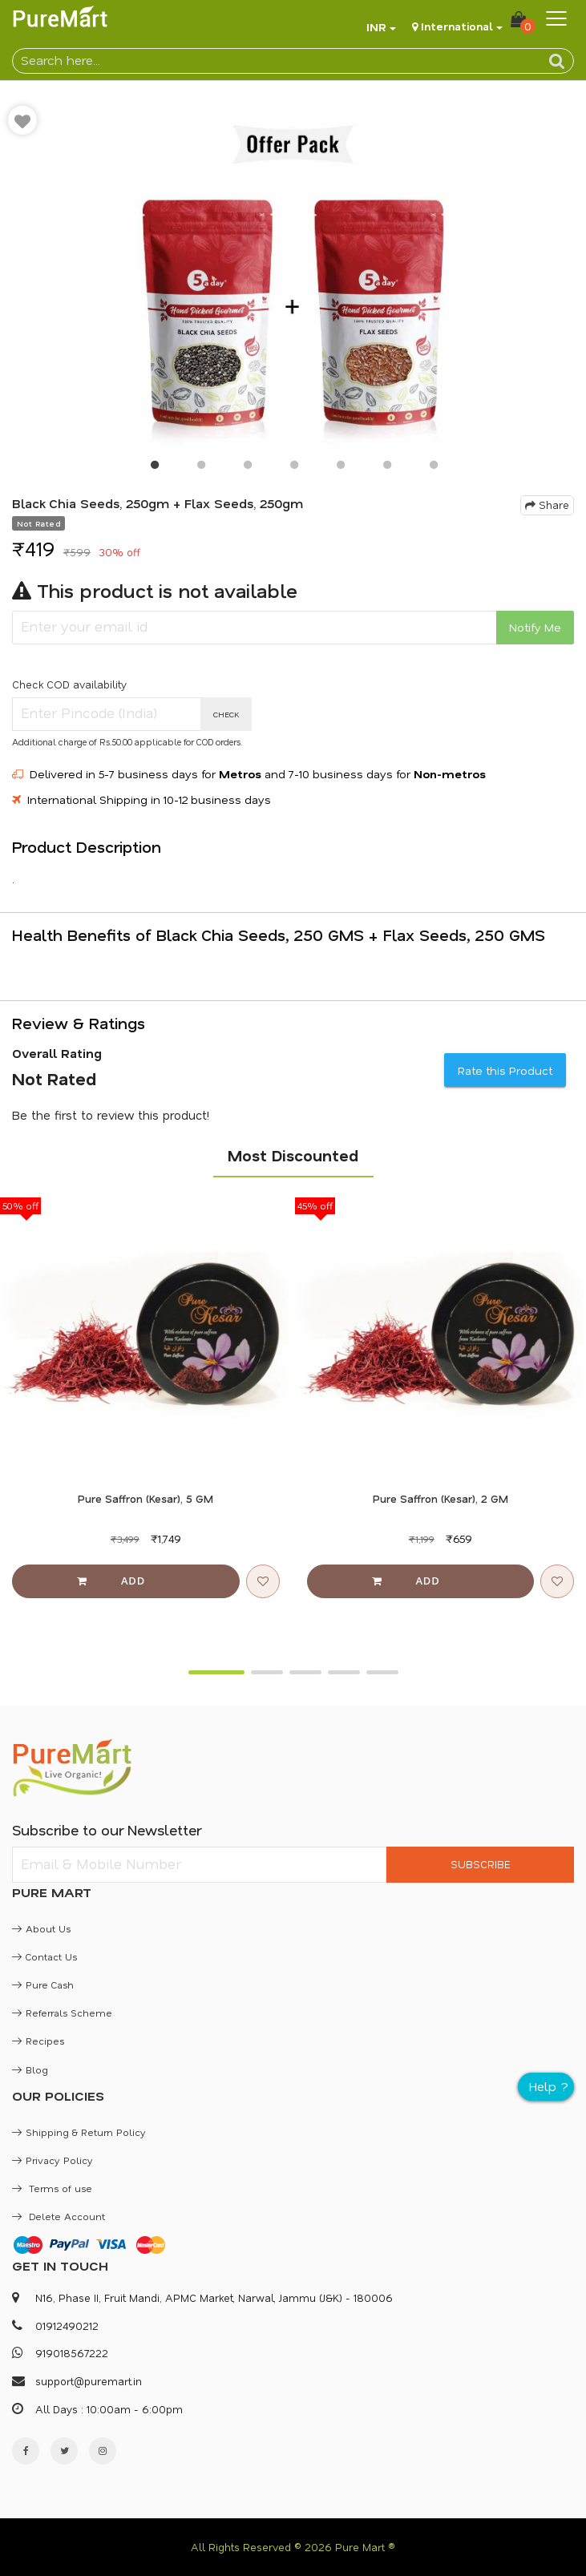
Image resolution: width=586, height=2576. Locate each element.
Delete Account (58, 2216)
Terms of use (52, 2188)
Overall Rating (57, 1053)
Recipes (38, 2040)
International (457, 26)
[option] (293, 280)
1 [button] (154, 468)
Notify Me (535, 627)
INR (376, 26)
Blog (30, 2069)
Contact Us (44, 1956)
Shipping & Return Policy (79, 2132)
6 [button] (386, 468)
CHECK (226, 714)
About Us (41, 1928)
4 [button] (293, 468)
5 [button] (340, 468)
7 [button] (433, 468)
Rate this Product (505, 1070)
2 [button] (200, 468)
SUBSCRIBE (480, 1864)
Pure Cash (43, 1984)
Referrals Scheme (62, 2012)
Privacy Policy (52, 2160)
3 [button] (247, 468)
